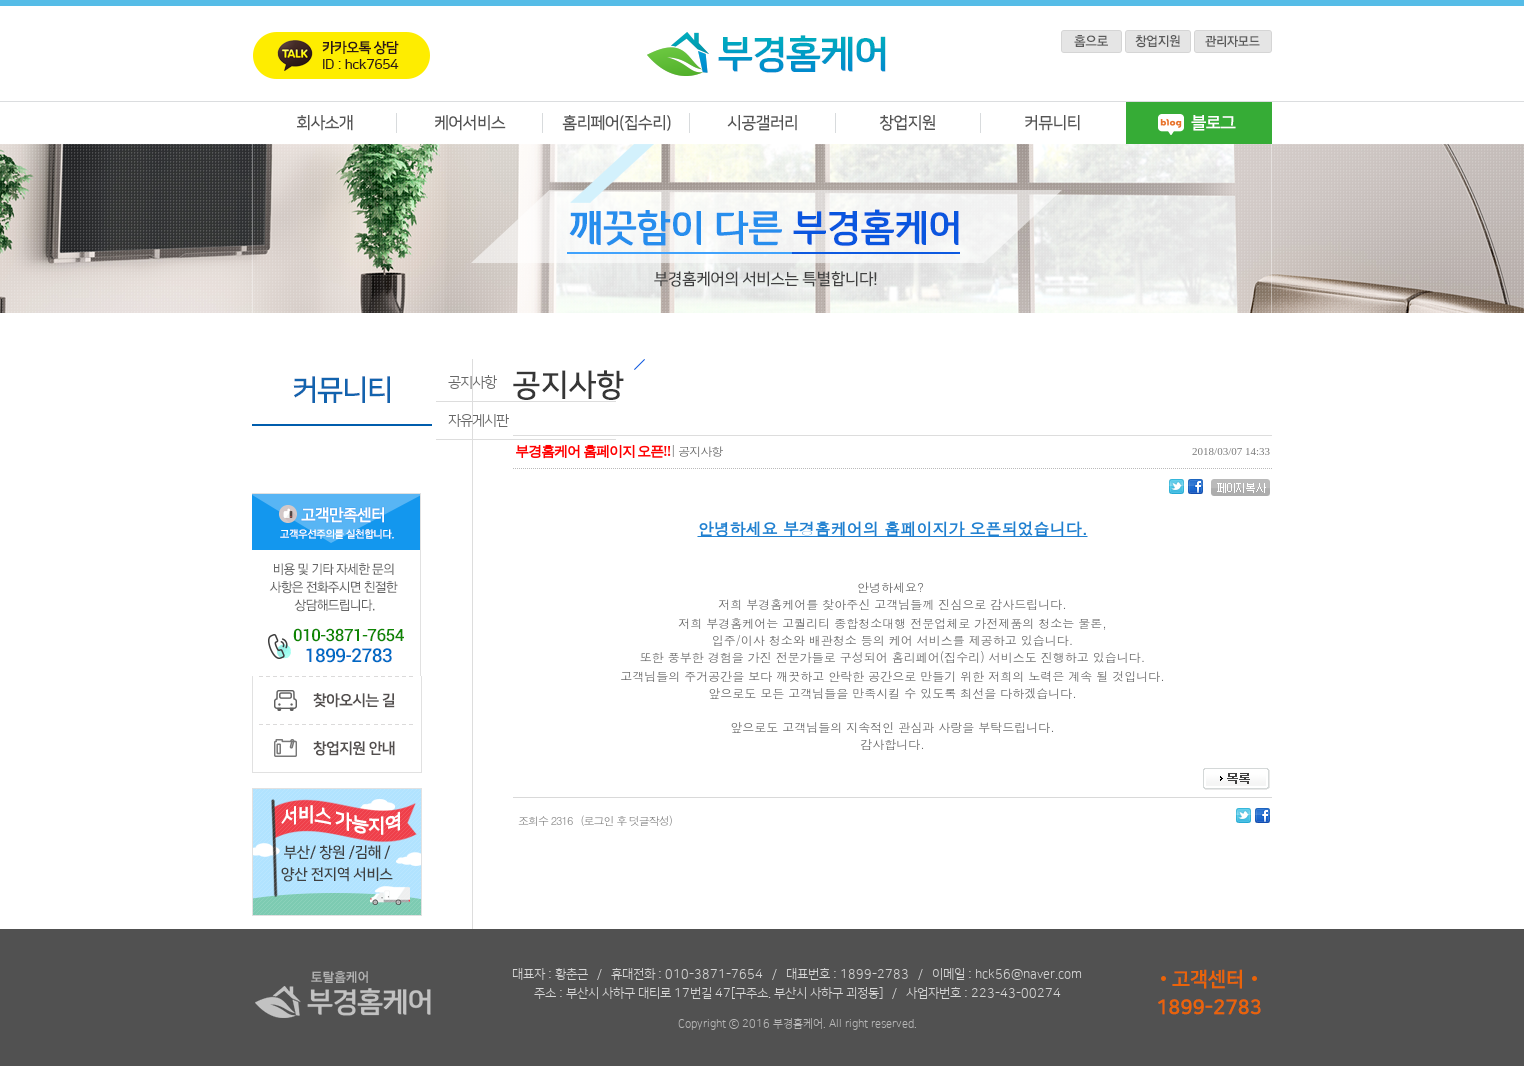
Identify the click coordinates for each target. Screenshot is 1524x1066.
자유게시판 (478, 421)
